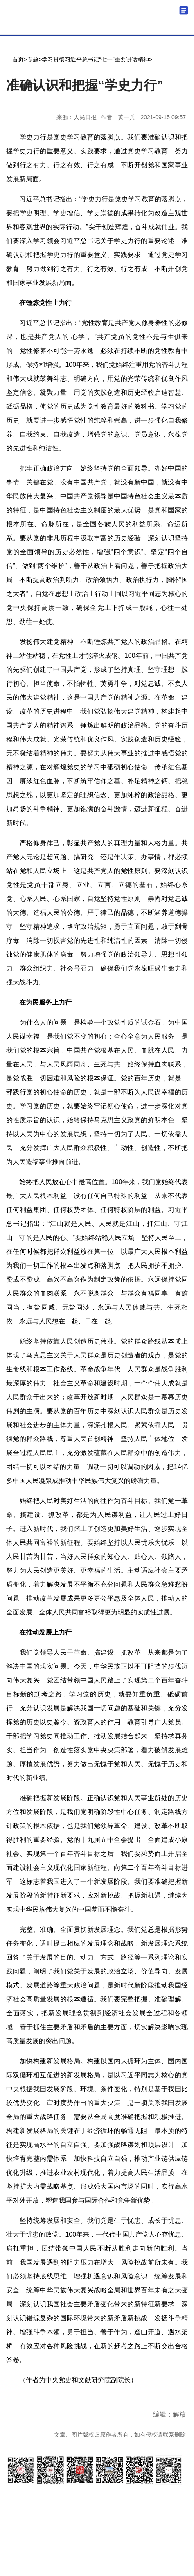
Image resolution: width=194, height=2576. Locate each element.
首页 (18, 59)
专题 (32, 59)
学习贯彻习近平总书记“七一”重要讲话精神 (95, 59)
